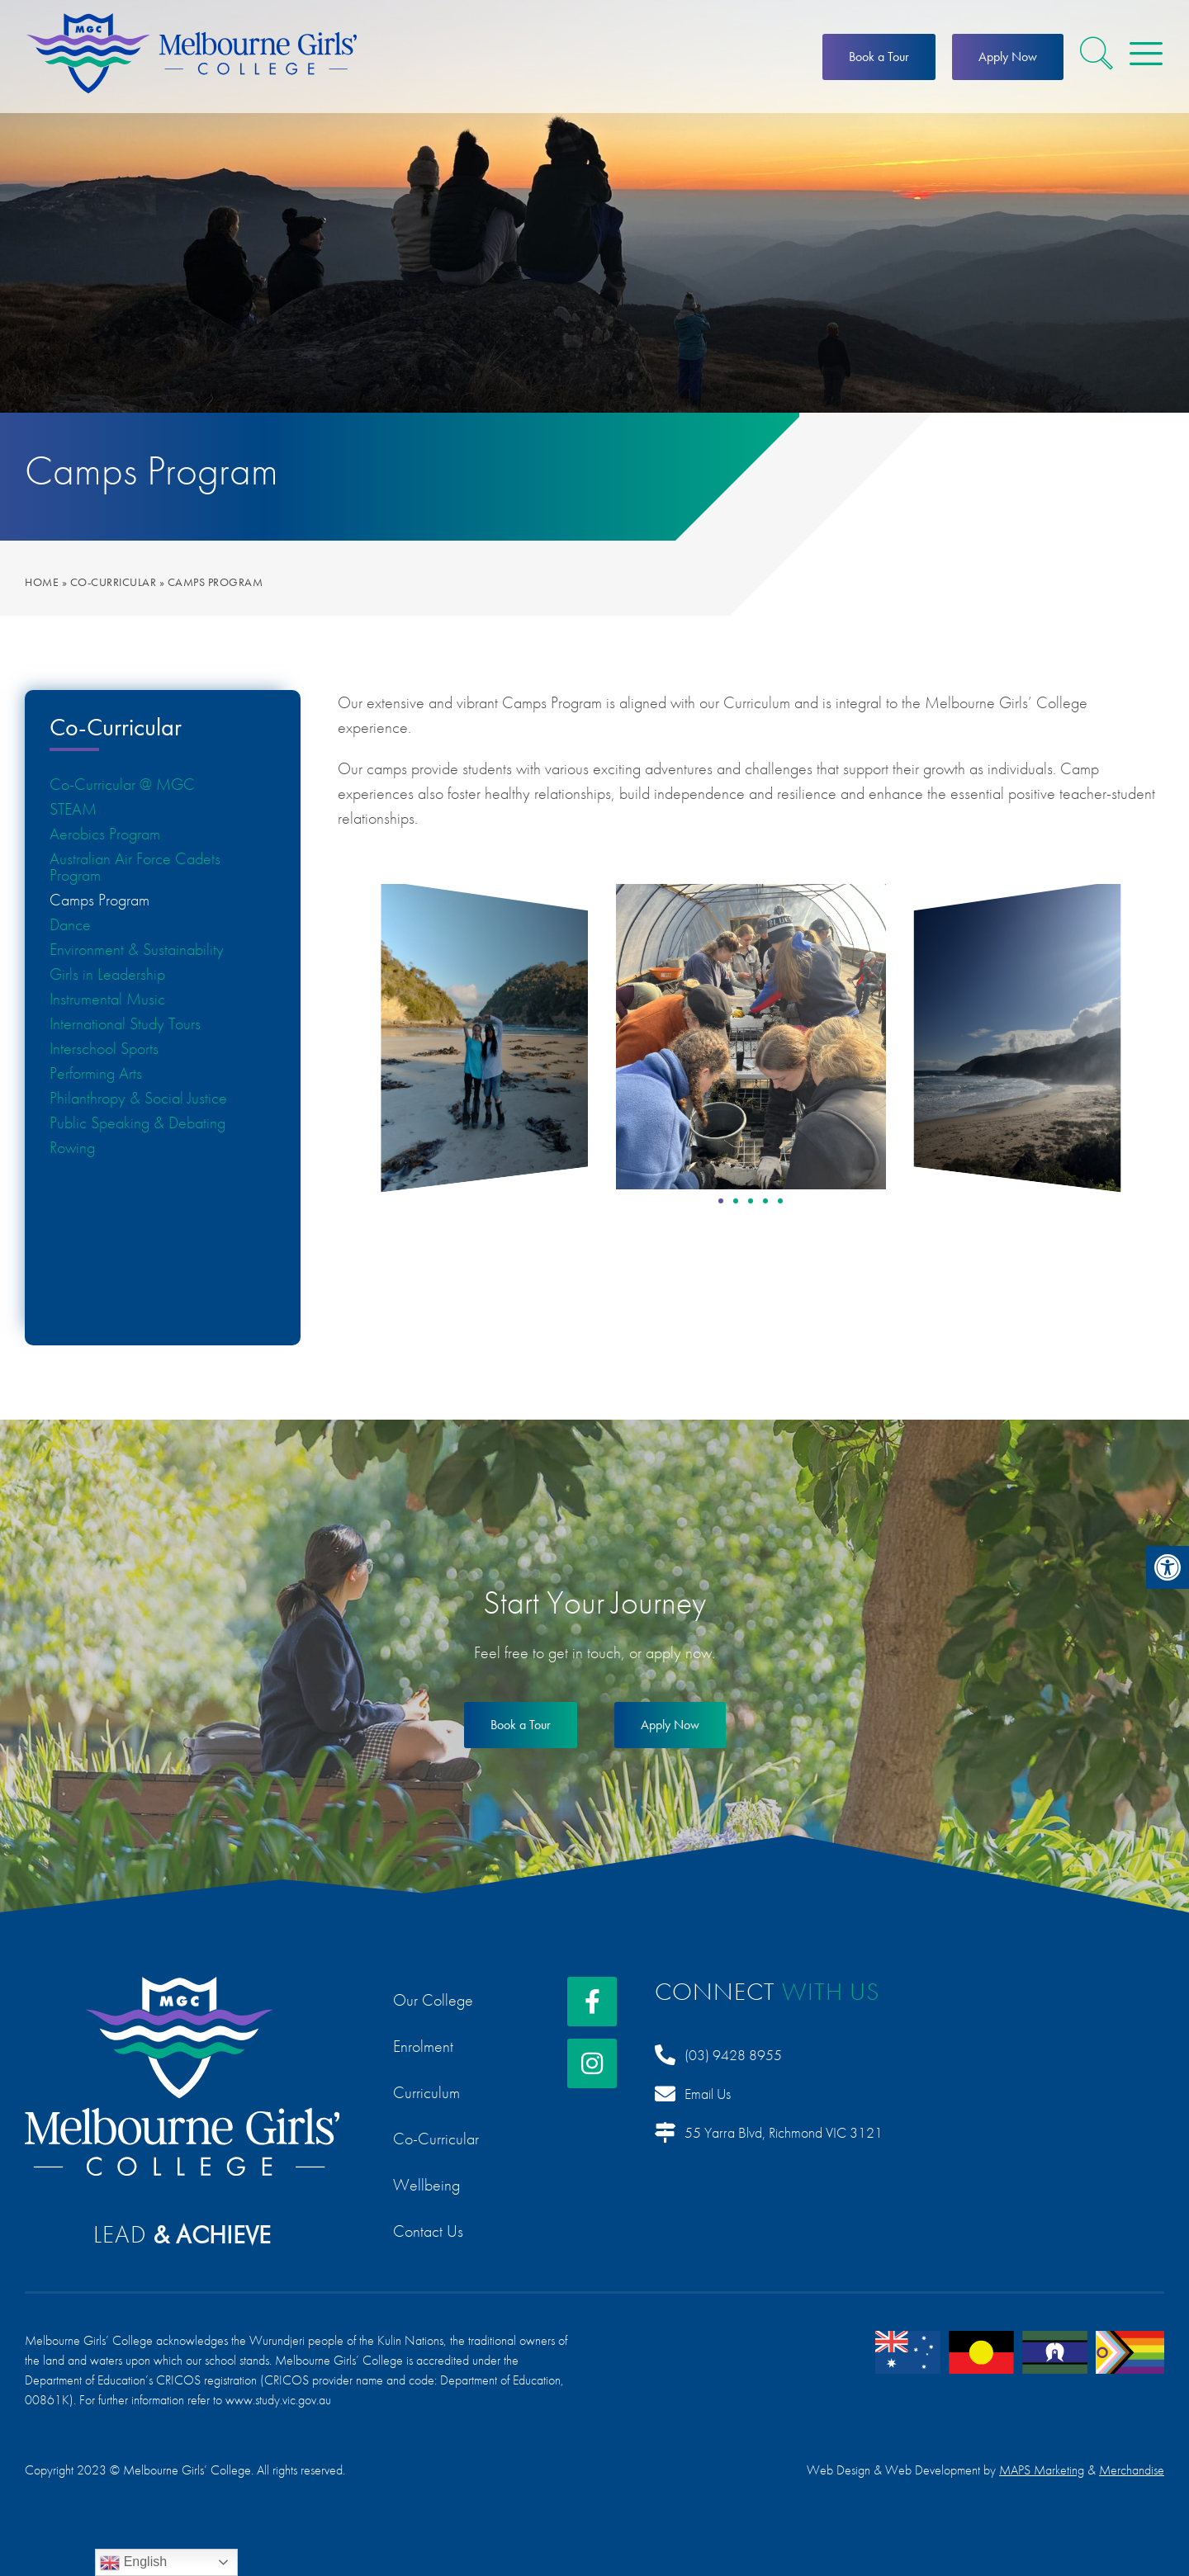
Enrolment (423, 2046)
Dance (70, 924)
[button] (1167, 1567)
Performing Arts (96, 1073)
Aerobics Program (105, 833)
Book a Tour (879, 56)
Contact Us (428, 2231)
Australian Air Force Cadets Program (135, 866)
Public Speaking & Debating (137, 1122)
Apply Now (1007, 56)
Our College (433, 2000)
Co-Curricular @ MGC (122, 784)
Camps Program (99, 899)
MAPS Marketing (1041, 2470)
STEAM (73, 809)
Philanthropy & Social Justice (138, 1097)
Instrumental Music (107, 998)
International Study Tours (125, 1023)
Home (42, 581)
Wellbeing (426, 2185)
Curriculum (426, 2092)
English (133, 2563)
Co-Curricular (113, 581)
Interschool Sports (104, 1048)
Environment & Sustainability (137, 949)
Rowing (72, 1147)
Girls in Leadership (107, 974)
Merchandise (1131, 2470)
